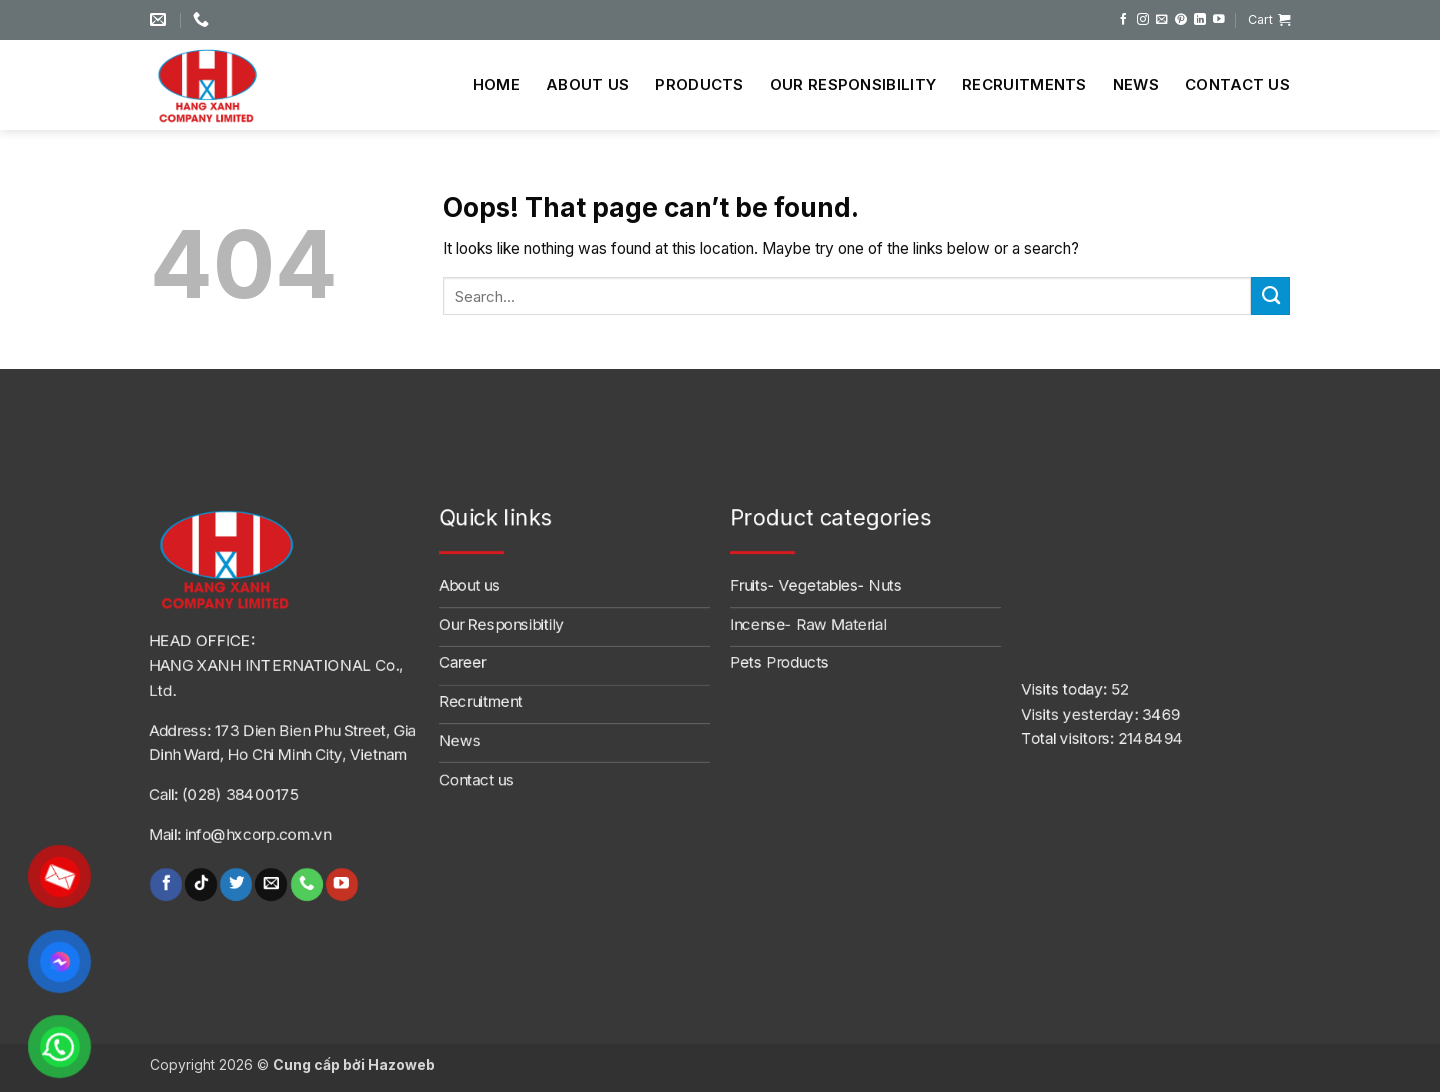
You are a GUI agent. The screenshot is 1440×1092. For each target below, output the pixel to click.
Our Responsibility (853, 84)
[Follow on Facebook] (1124, 19)
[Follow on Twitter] (236, 884)
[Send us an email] (1162, 19)
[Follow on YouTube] (1219, 19)
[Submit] (1270, 296)
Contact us (1237, 84)
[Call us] (306, 884)
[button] (1269, 20)
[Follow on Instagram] (1143, 19)
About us (587, 84)
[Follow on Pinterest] (1181, 19)
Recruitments (1024, 84)
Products (699, 84)
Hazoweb (401, 1064)
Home (496, 84)
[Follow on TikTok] (201, 884)
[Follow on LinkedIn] (1200, 19)
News (1136, 84)
